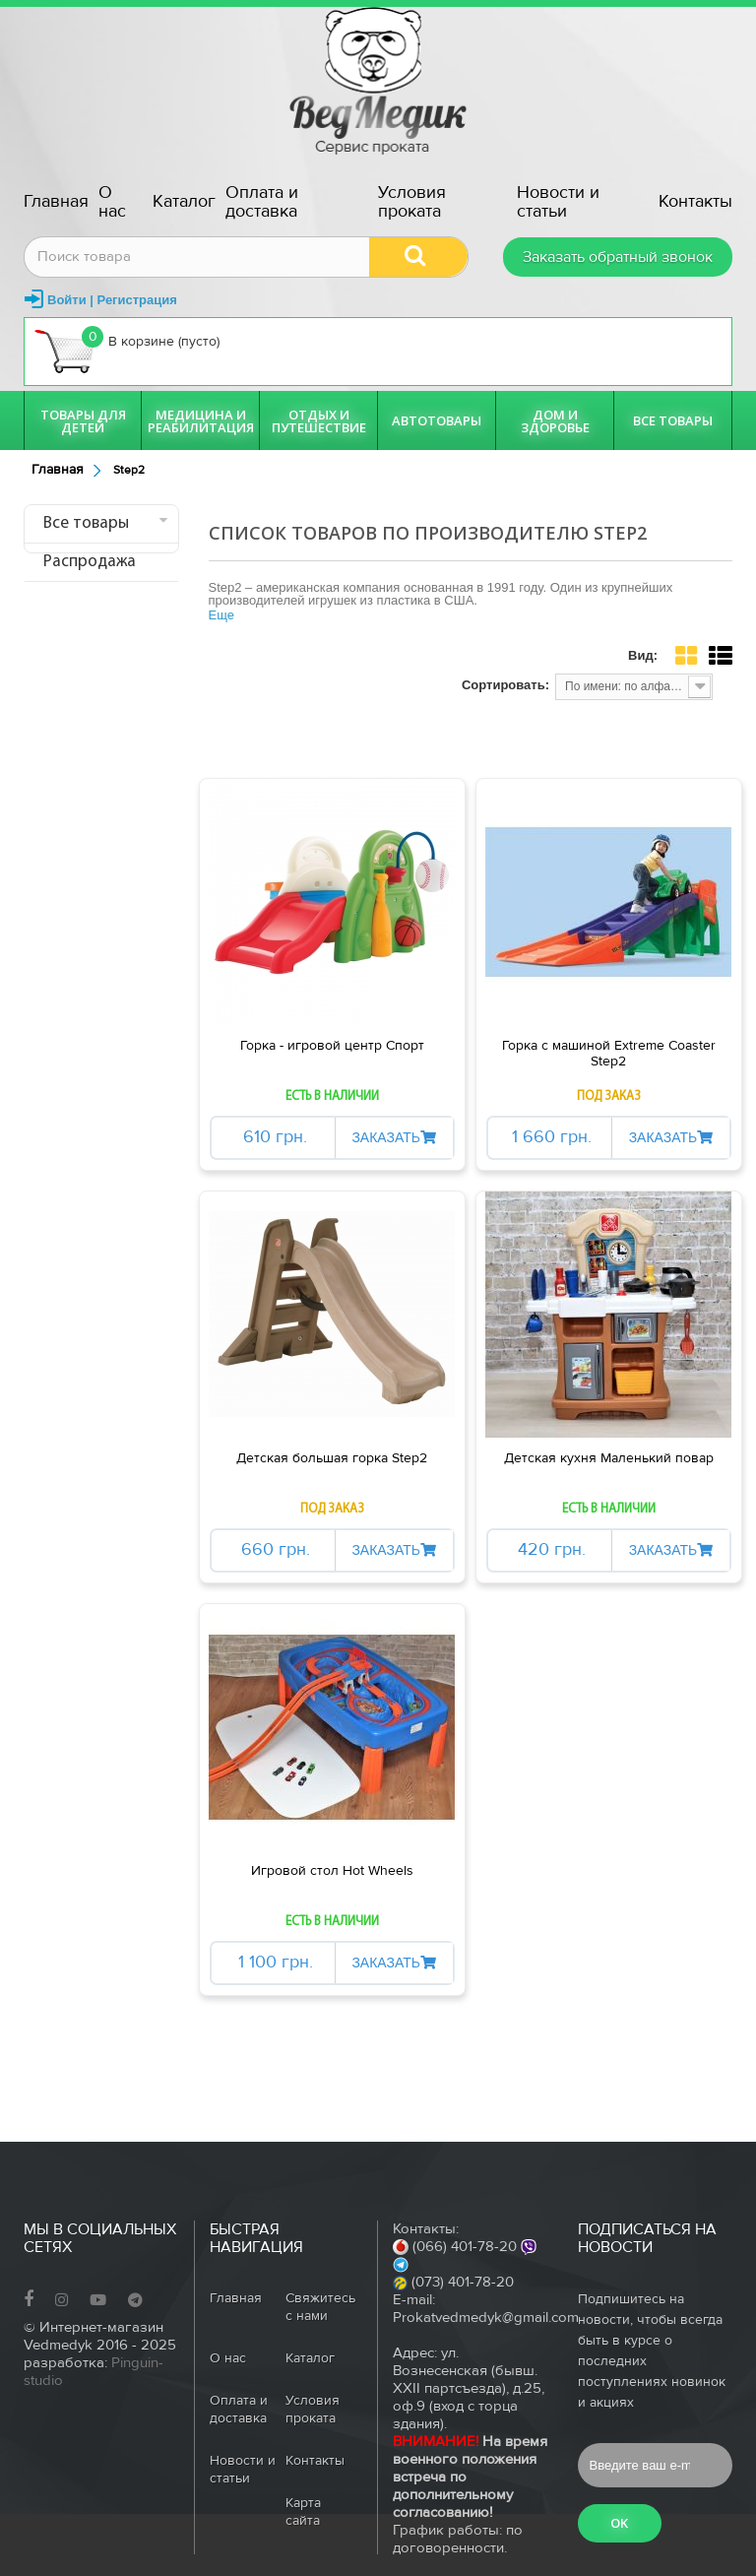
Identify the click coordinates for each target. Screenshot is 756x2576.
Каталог (184, 201)
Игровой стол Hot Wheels (332, 1871)
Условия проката (412, 202)
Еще (221, 615)
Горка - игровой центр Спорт (332, 1046)
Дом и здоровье (555, 421)
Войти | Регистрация (112, 299)
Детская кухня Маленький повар (609, 1458)
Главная (56, 201)
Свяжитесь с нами (320, 2307)
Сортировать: (505, 684)
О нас (112, 202)
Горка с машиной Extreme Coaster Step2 (609, 1053)
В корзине (127, 350)
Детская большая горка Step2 (331, 1458)
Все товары (673, 420)
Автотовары (436, 420)
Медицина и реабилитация (201, 421)
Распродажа (89, 561)
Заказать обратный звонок (618, 257)
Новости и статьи (558, 202)
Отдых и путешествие (319, 421)
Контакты (695, 201)
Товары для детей (83, 421)
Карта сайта (303, 2512)
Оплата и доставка (261, 202)
